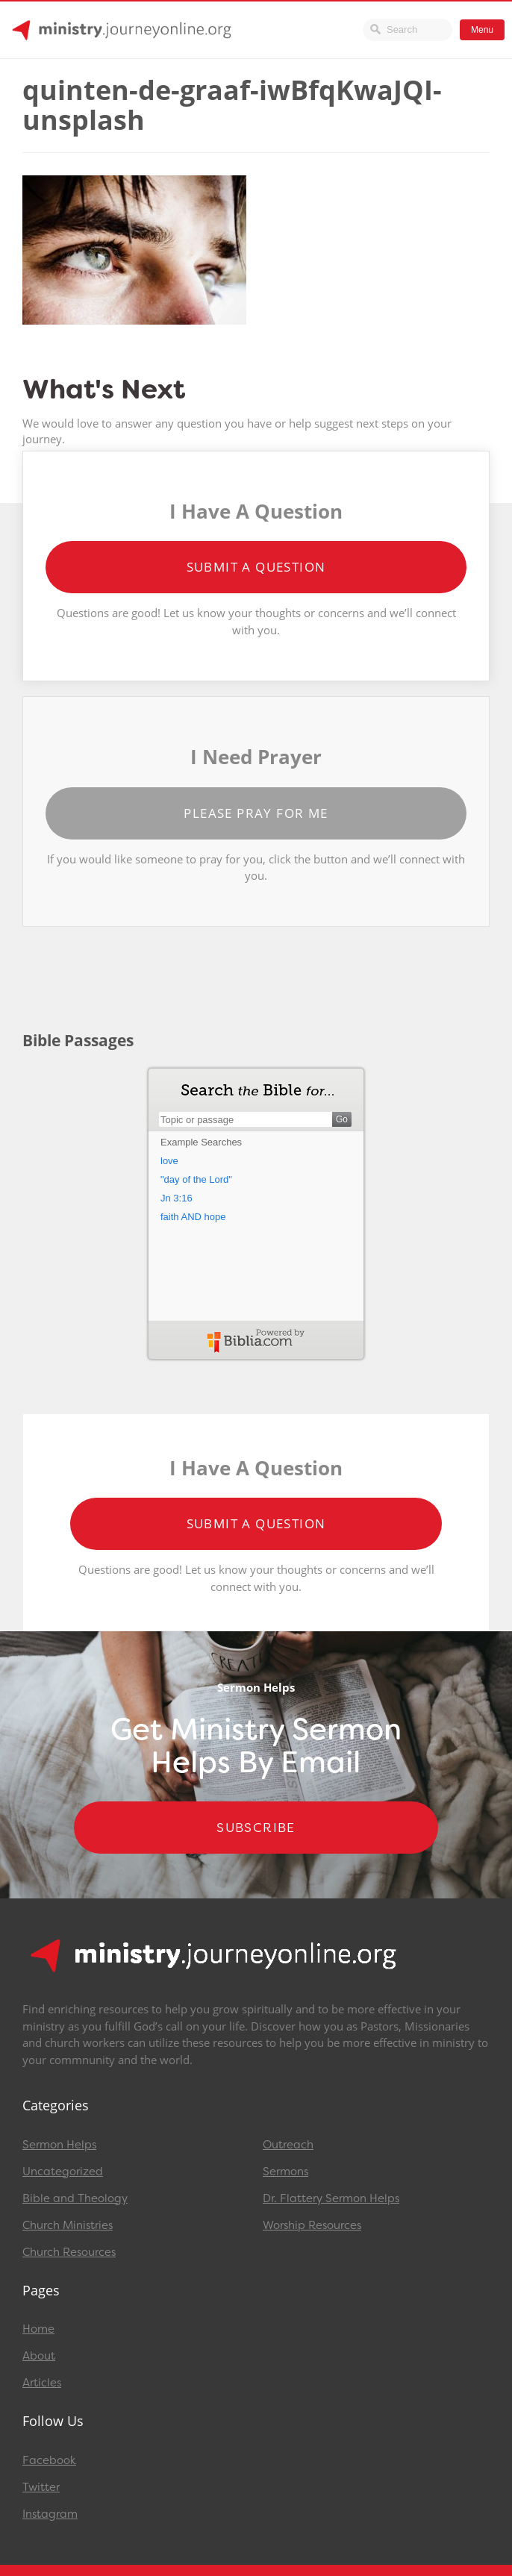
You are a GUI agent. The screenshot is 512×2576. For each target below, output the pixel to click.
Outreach (288, 2144)
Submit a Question (256, 566)
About (38, 2355)
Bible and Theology (75, 2198)
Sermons (285, 2171)
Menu (482, 30)
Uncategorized (62, 2171)
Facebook (49, 2460)
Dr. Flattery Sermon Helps (331, 2198)
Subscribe (256, 1827)
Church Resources (69, 2252)
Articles (41, 2382)
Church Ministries (67, 2225)
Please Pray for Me (256, 813)
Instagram (50, 2514)
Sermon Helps (59, 2144)
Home (38, 2329)
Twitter (41, 2487)
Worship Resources (312, 2225)
